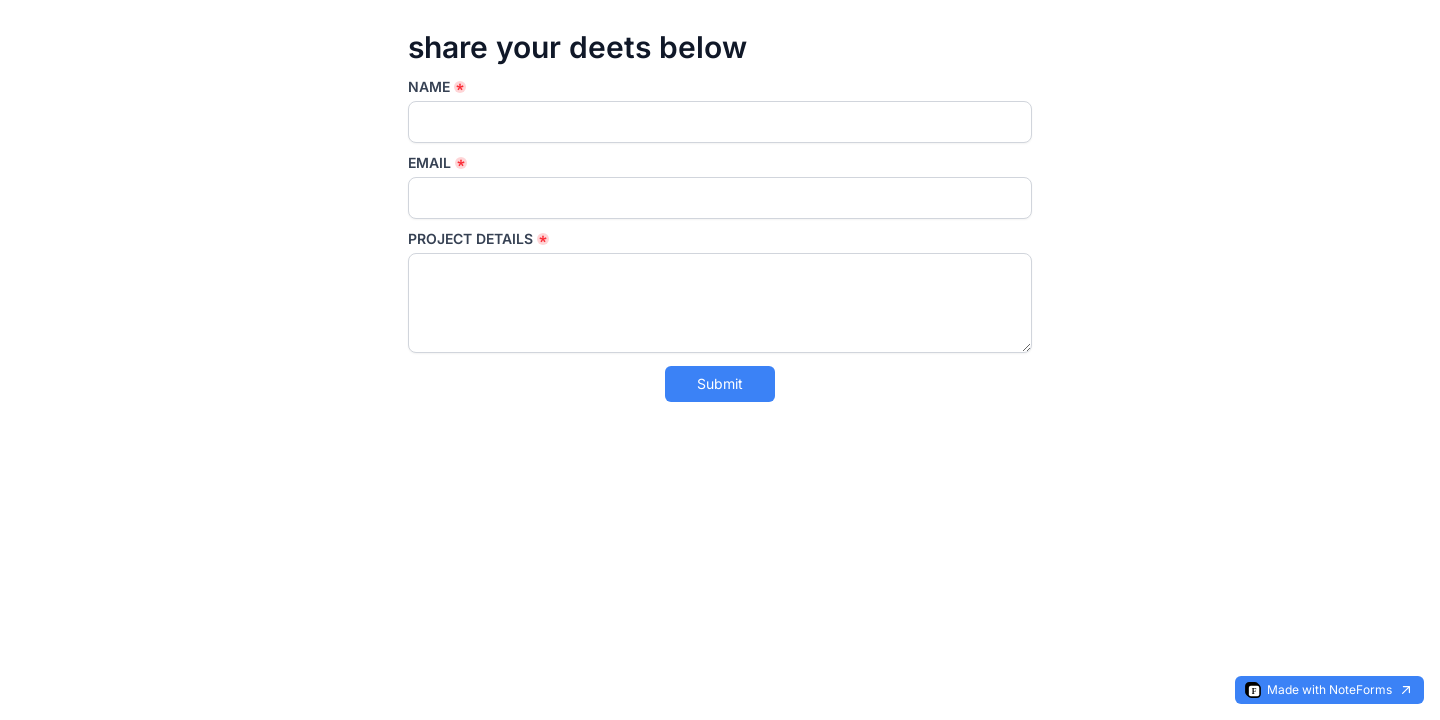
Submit (720, 383)
